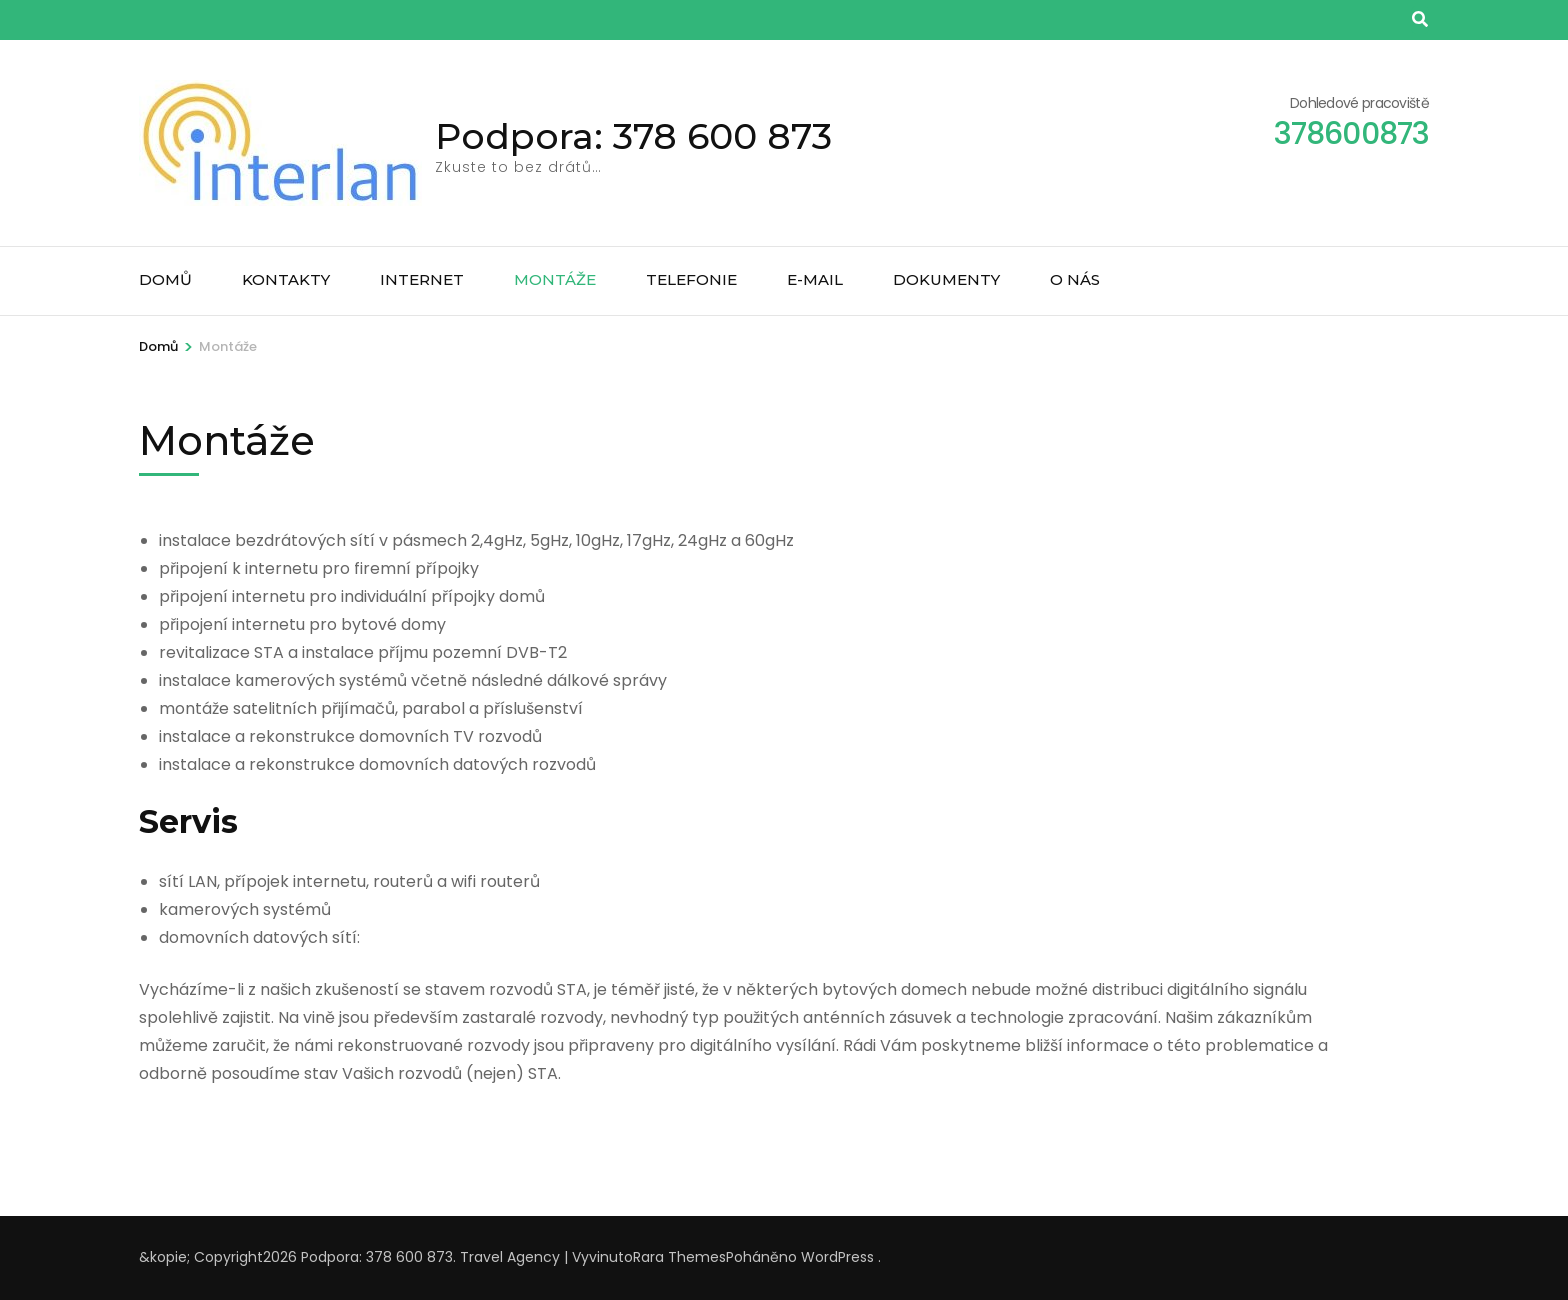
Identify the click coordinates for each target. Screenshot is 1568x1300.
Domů (165, 279)
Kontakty (286, 279)
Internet (422, 279)
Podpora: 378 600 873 (633, 136)
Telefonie (691, 279)
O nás (1075, 279)
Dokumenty (946, 279)
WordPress (837, 1257)
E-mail (815, 279)
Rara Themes (679, 1257)
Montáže (555, 279)
